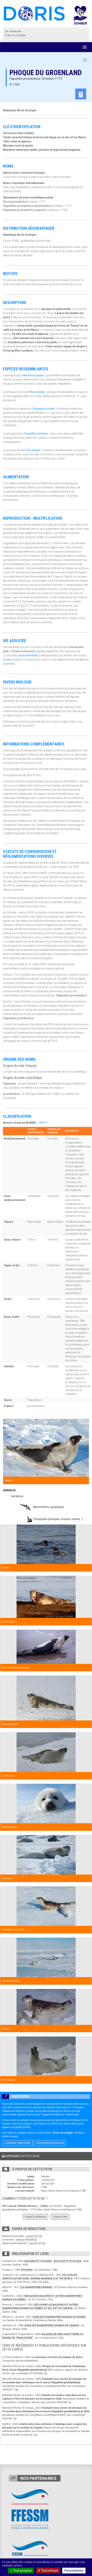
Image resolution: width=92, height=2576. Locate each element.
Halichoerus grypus (33, 375)
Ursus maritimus (28, 655)
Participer (15, 2096)
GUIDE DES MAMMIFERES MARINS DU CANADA (51, 2325)
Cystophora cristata (43, 408)
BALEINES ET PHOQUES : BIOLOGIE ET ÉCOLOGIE (52, 2261)
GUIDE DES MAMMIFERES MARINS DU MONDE (59, 2316)
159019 (42, 1122)
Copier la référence (35, 2216)
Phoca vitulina (37, 392)
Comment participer (17, 2143)
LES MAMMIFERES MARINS (36, 2287)
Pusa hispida (32, 450)
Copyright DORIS (20, 2127)
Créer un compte (15, 35)
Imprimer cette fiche (20, 2156)
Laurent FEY (32, 2236)
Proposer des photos (49, 2143)
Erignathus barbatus (36, 433)
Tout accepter (21, 2570)
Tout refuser (48, 2570)
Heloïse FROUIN (25, 2239)
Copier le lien (60, 2216)
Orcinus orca (10, 659)
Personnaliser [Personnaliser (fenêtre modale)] (74, 2570)
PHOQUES (27, 2269)
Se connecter (13, 31)
